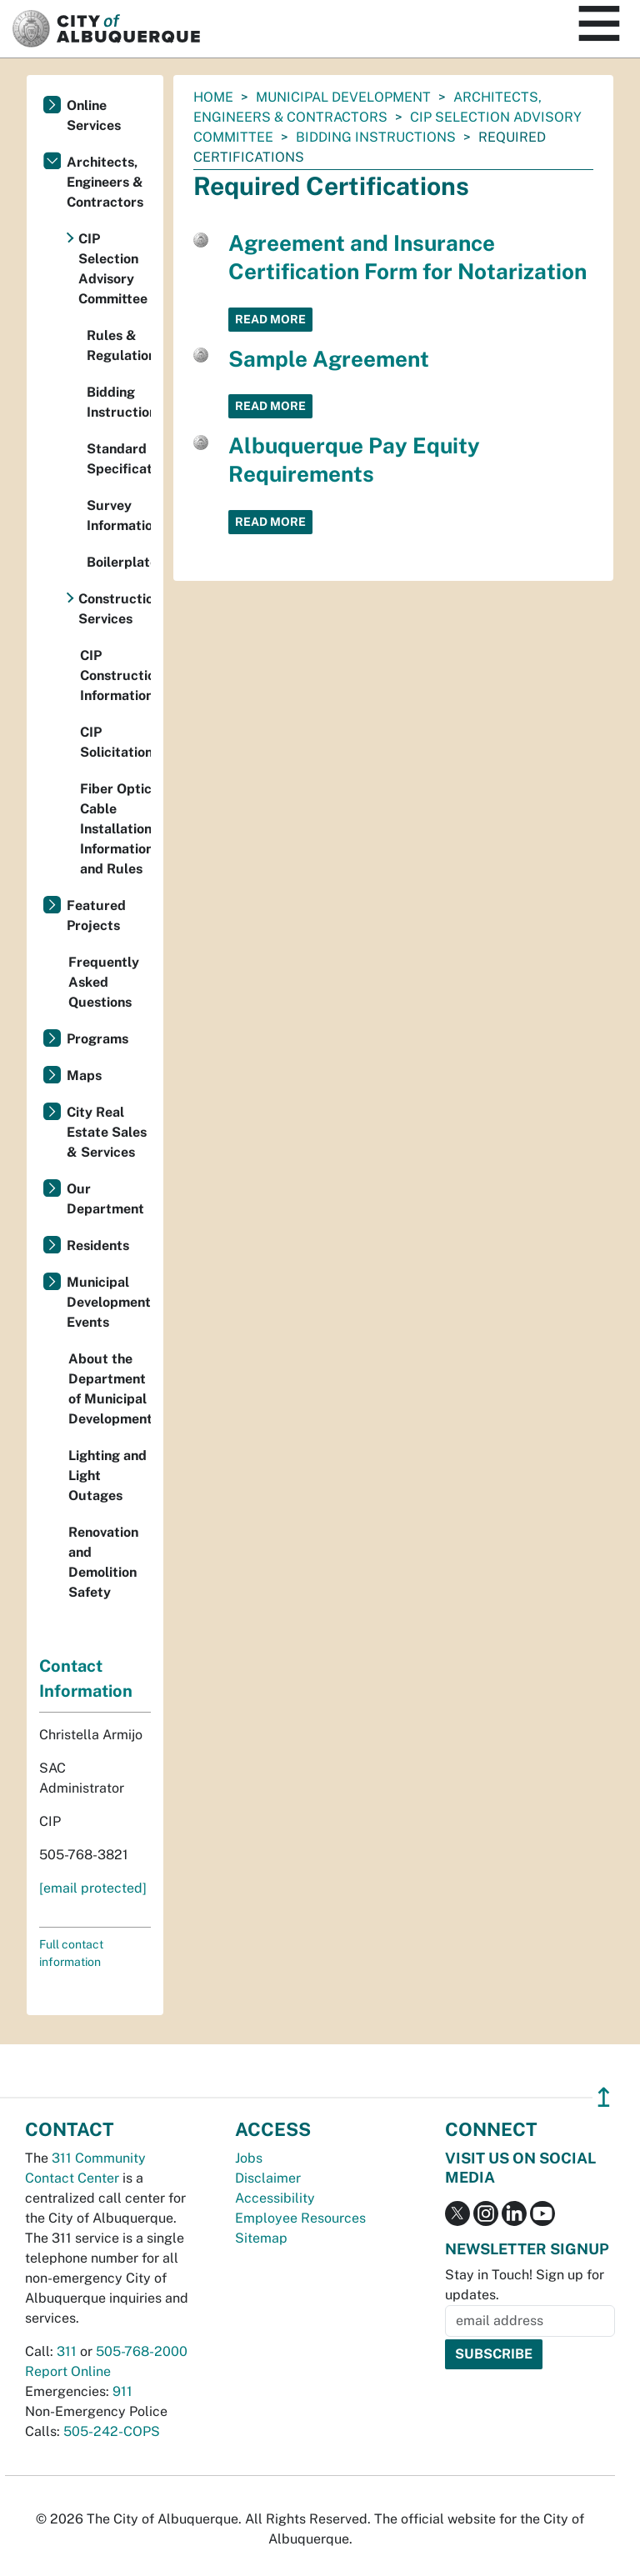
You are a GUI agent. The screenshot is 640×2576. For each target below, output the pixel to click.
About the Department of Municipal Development (109, 1389)
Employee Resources (300, 2218)
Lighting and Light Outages (107, 1475)
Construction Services (114, 609)
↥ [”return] (603, 2097)
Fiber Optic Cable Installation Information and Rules (115, 829)
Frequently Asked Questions (103, 982)
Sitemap (261, 2238)
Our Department (105, 1199)
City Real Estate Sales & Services (107, 1132)
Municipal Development (343, 97)
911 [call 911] (122, 2391)
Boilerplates (119, 562)
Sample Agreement (328, 359)
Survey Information (119, 515)
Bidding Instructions (376, 137)
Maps (84, 1075)
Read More (270, 319)
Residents (98, 1245)
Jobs (248, 2158)
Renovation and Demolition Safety (103, 1562)
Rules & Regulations (119, 345)
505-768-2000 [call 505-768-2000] (142, 2351)
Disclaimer (268, 2178)
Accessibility (275, 2198)
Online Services (94, 115)
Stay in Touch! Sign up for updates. (524, 2285)
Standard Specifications (119, 459)
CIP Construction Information (115, 675)
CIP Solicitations (115, 742)
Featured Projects (96, 915)
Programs (97, 1039)
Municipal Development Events (109, 1302)
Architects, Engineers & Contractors (105, 182)
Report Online (68, 2371)
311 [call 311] (67, 2351)
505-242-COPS (111, 2431)
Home (213, 97)
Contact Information (85, 1678)
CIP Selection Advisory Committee (113, 269)
